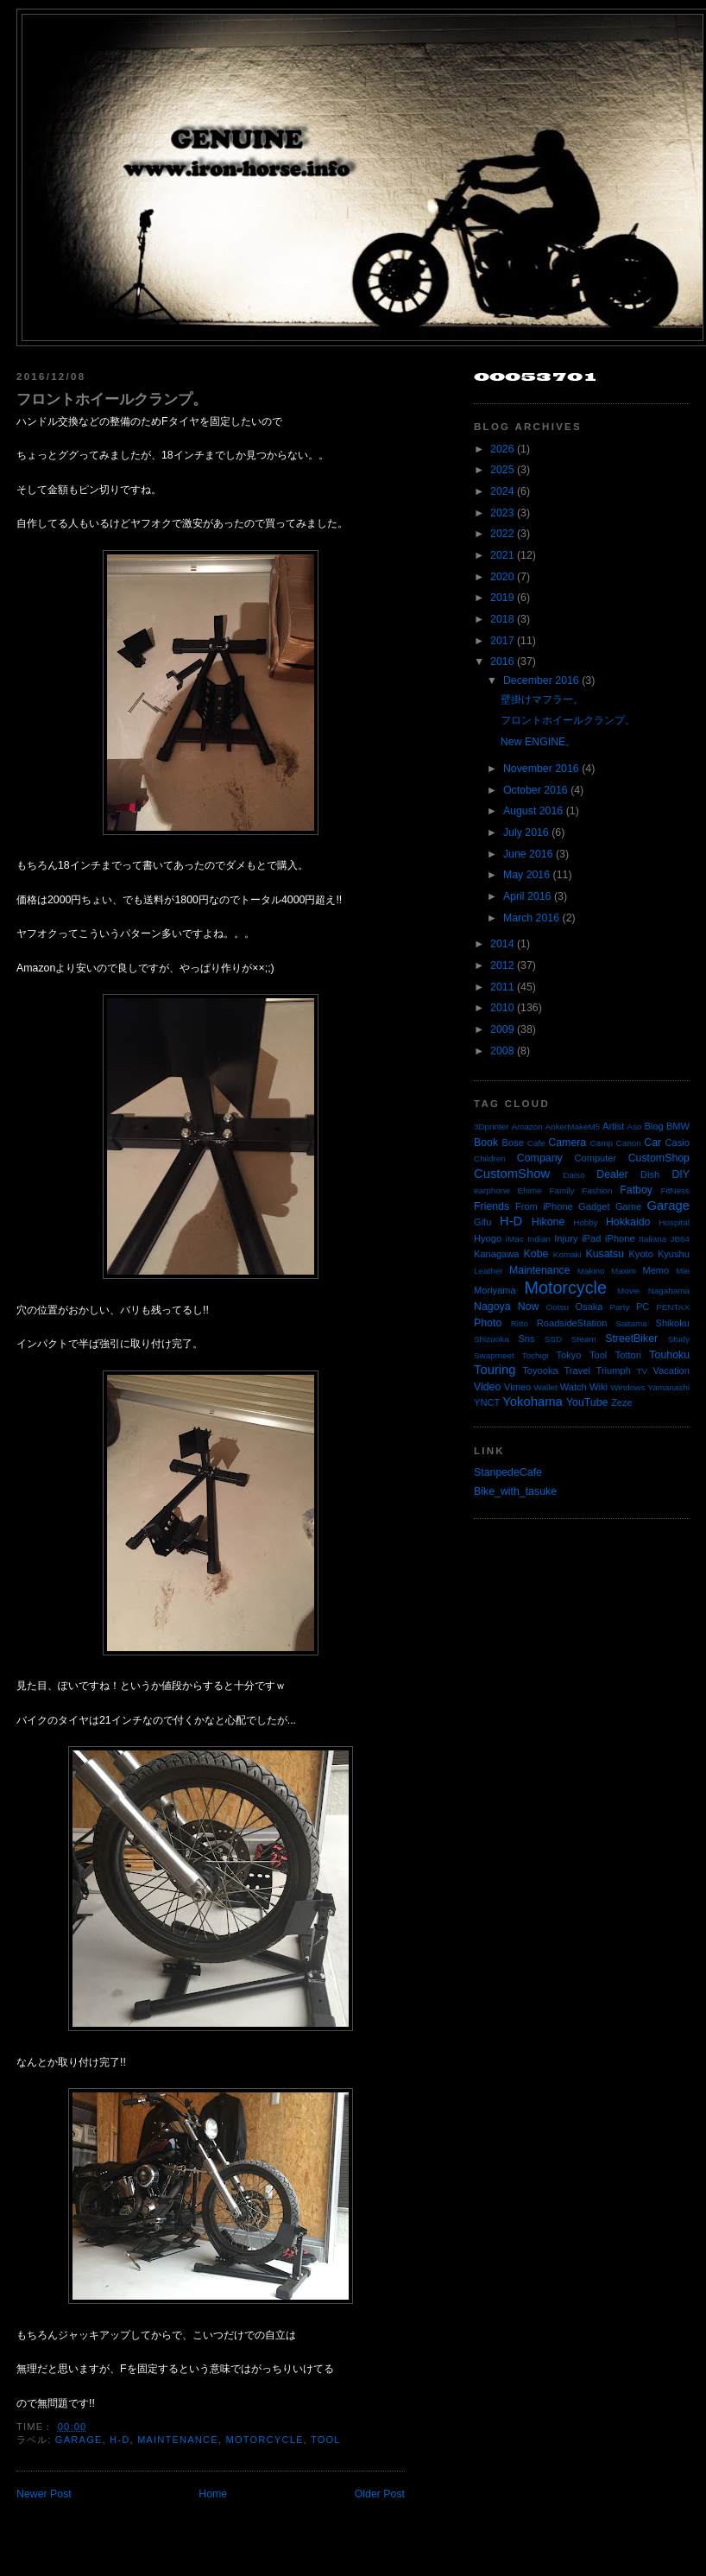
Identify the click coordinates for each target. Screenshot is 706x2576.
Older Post (380, 2494)
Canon (628, 1143)
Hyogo (487, 1238)
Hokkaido (628, 1222)
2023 (502, 513)
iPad (591, 1238)
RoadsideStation (572, 1323)
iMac (515, 1239)
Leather (488, 1270)
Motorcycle (264, 2439)
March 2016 (531, 918)
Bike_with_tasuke (515, 1491)
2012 (502, 965)
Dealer (611, 1174)
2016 (502, 661)
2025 (502, 470)
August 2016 (533, 811)
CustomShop (659, 1158)
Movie (628, 1290)
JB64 (680, 1239)
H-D (119, 2439)
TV (642, 1371)
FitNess (675, 1190)
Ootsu (557, 1307)
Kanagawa (497, 1254)
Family (561, 1190)
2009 (502, 1029)
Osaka (588, 1306)
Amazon (526, 1126)
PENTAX (673, 1307)
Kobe (536, 1254)
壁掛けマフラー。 (542, 699)
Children (490, 1158)
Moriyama (495, 1290)
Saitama (630, 1323)
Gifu (482, 1222)
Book (486, 1142)
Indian (539, 1239)
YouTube (587, 1402)
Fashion (597, 1190)
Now (528, 1307)
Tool (326, 2439)
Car (652, 1142)
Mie (683, 1270)
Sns (526, 1338)
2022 (502, 534)
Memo (655, 1270)
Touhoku (669, 1355)
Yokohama (532, 1401)
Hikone (548, 1222)
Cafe (536, 1143)
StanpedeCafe (508, 1472)
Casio (677, 1142)
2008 (502, 1051)
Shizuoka (491, 1339)
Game (628, 1206)
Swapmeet (494, 1355)
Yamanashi (668, 1387)
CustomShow (512, 1173)
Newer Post (44, 2494)
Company (540, 1158)
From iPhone (544, 1206)
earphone (492, 1190)
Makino (591, 1270)
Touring (495, 1370)
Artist (613, 1126)
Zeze (622, 1402)
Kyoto (640, 1254)
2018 (502, 619)
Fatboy (636, 1190)
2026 (502, 449)
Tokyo (569, 1355)
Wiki (598, 1387)
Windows (627, 1387)
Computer (595, 1158)
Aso (634, 1126)
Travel (576, 1370)
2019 (502, 598)
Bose (512, 1142)
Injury (565, 1238)
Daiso (573, 1175)
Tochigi (535, 1355)
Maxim (623, 1270)
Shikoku (672, 1323)
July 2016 (526, 832)
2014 (502, 944)
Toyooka (540, 1370)
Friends (491, 1206)
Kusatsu (604, 1254)
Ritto (519, 1323)
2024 (502, 491)
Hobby (585, 1222)
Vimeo (517, 1387)
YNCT (487, 1402)
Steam (583, 1339)
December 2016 (541, 680)
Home (213, 2494)
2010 (502, 1008)
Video (487, 1387)
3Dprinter (491, 1126)
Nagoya (492, 1307)
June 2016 (528, 854)
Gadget (593, 1206)
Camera (567, 1142)
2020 (502, 577)
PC (642, 1306)
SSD (553, 1339)
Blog (653, 1126)
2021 (502, 555)
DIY (680, 1174)
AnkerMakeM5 (573, 1126)
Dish (649, 1174)
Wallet (546, 1387)
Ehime (530, 1190)
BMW (678, 1126)
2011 (502, 987)
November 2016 (541, 769)
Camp (601, 1143)
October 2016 (535, 790)
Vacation (671, 1370)
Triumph (613, 1370)
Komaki (567, 1254)
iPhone (620, 1238)
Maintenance (177, 2439)
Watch (573, 1387)
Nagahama (669, 1290)
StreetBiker (631, 1338)
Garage (79, 2439)
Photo (487, 1323)
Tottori (628, 1355)
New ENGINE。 (538, 742)
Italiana (652, 1239)
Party (619, 1307)
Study (679, 1339)
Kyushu (674, 1254)
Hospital (674, 1222)
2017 (502, 641)
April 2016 (527, 896)
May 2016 (526, 875)
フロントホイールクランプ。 (111, 399)
